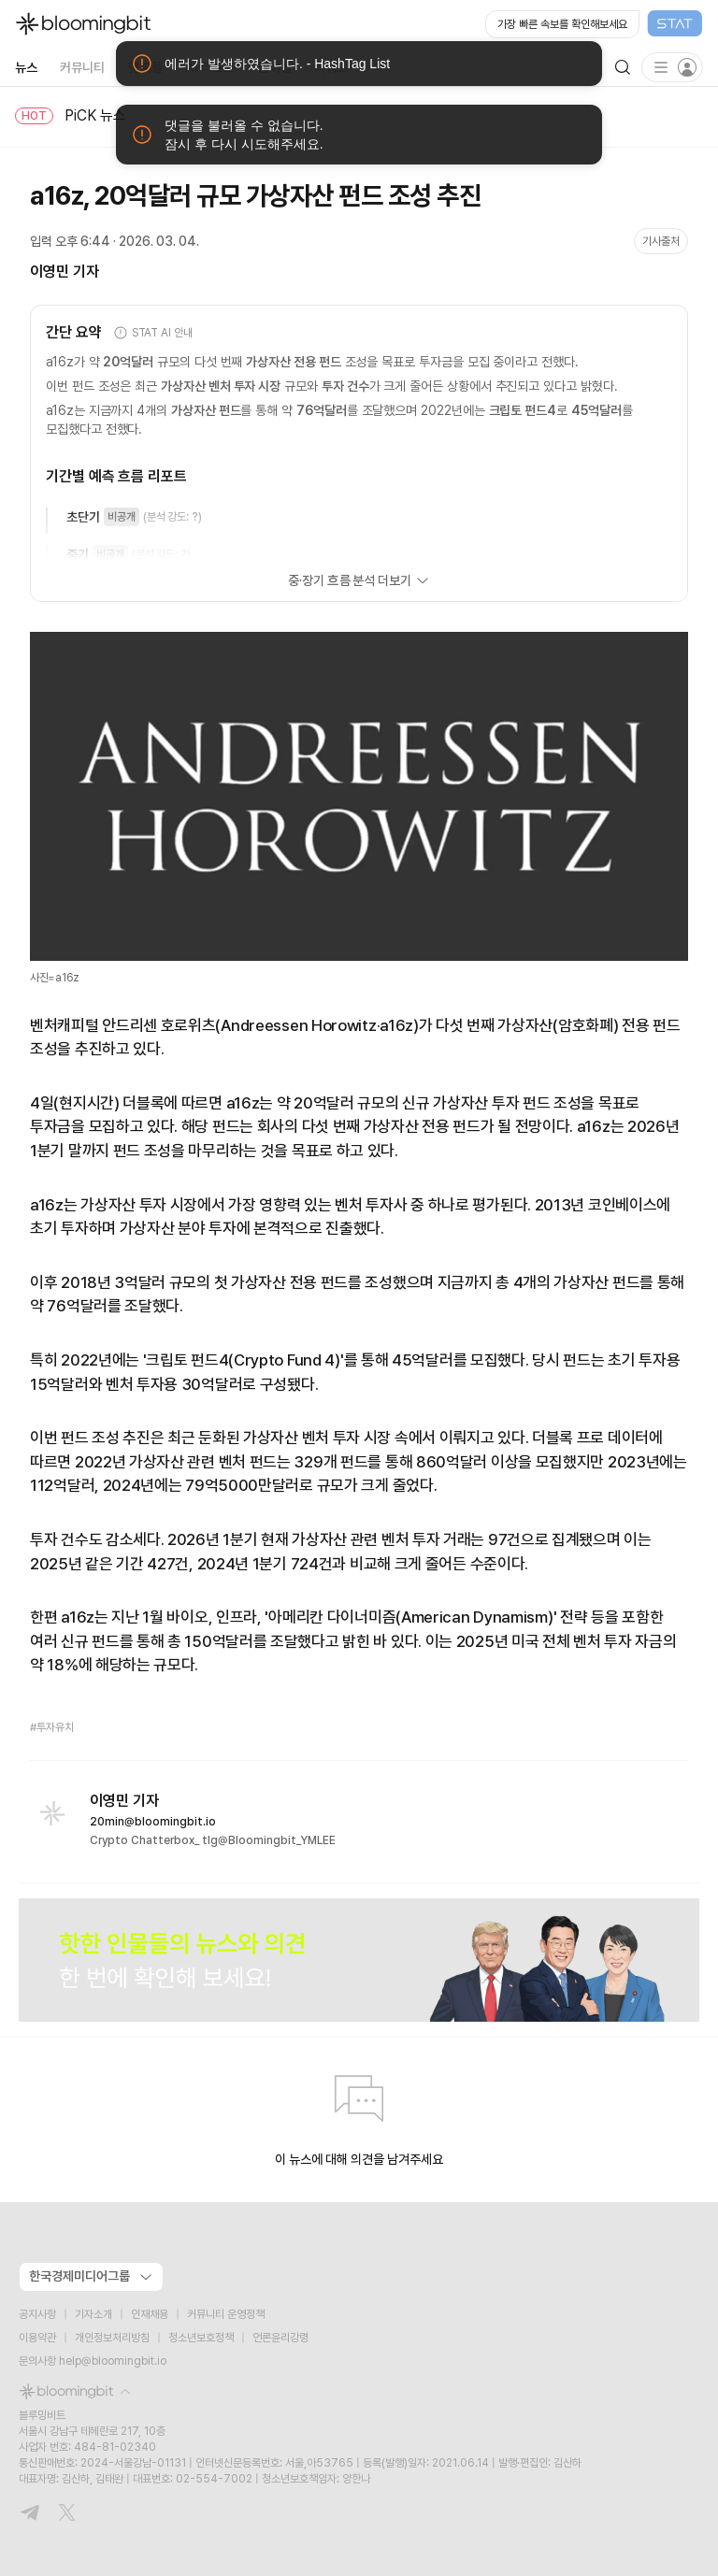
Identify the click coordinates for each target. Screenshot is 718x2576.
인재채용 (149, 2314)
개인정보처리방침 (112, 2337)
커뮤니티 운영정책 (226, 2314)
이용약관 (37, 2337)
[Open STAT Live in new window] (594, 24)
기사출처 (661, 241)
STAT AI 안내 (153, 332)
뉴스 (26, 67)
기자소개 (93, 2314)
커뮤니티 (82, 67)
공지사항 (37, 2314)
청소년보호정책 (201, 2337)
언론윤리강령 (280, 2337)
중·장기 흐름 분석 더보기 (359, 580)
